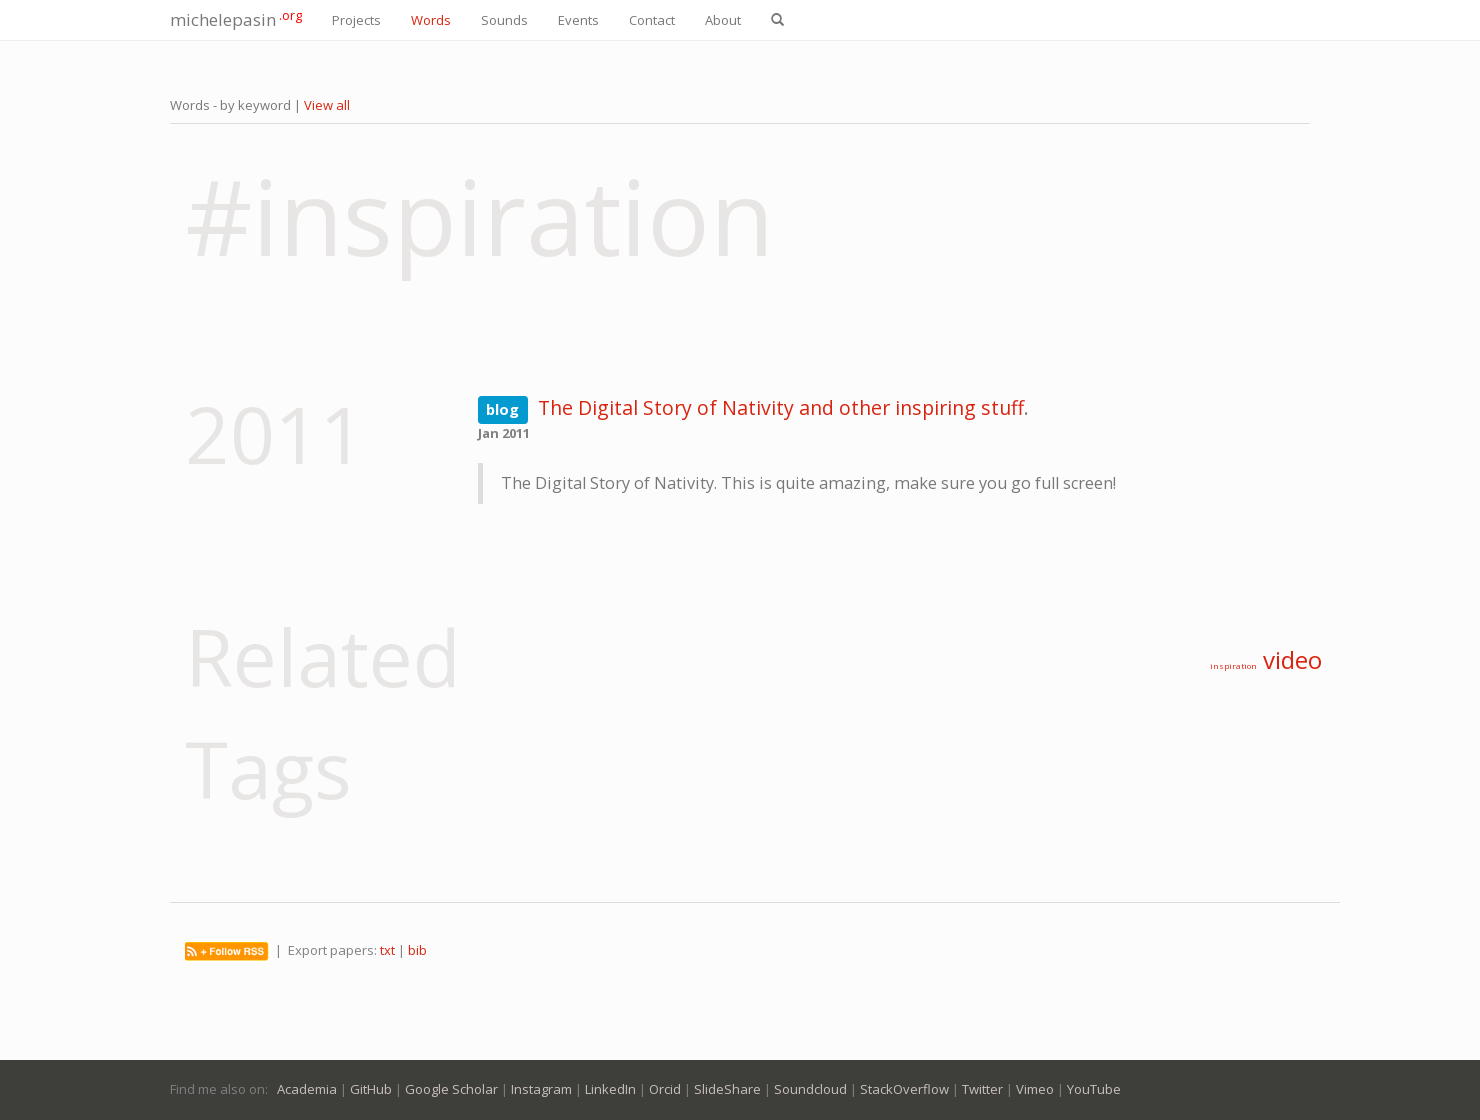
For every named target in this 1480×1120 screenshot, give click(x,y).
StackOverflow (904, 1089)
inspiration (1233, 665)
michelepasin (236, 18)
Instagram (541, 1089)
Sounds (504, 20)
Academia (307, 1089)
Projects (356, 20)
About (723, 20)
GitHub (371, 1089)
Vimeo (1035, 1089)
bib (417, 950)
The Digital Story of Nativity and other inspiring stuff (781, 407)
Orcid (665, 1089)
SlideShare (727, 1089)
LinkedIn (610, 1089)
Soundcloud (810, 1089)
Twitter (982, 1089)
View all (327, 105)
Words (431, 20)
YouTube (1094, 1089)
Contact (652, 20)
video (1292, 659)
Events (578, 20)
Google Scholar (451, 1089)
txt (387, 950)
